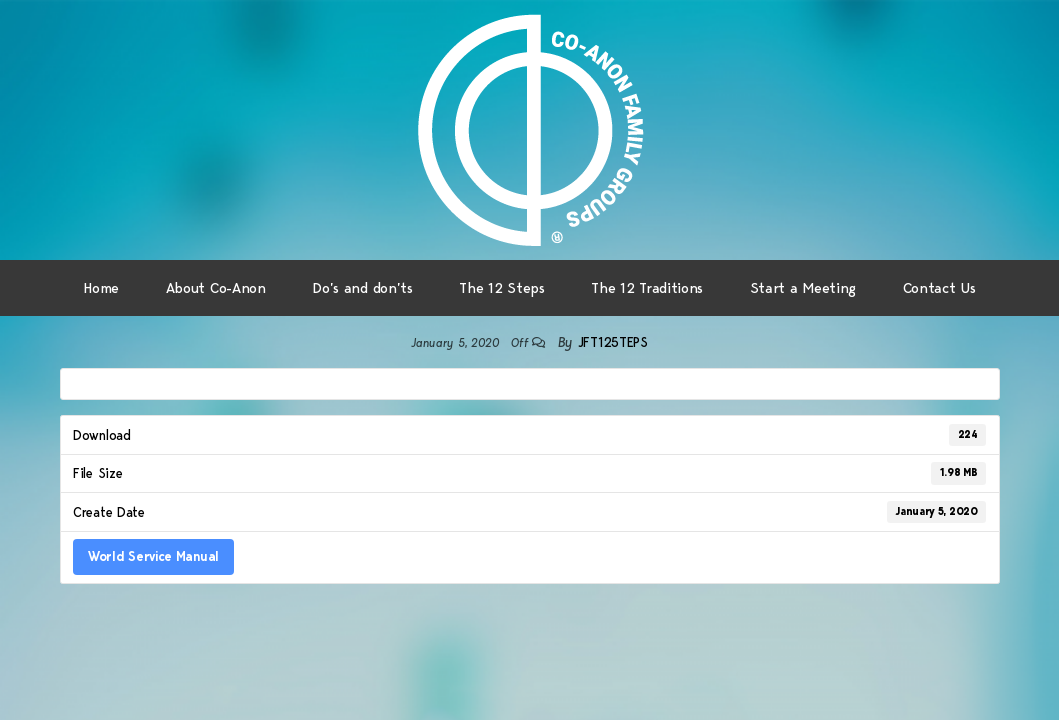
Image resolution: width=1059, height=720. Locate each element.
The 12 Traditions (647, 288)
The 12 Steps (501, 288)
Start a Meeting (803, 288)
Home (101, 288)
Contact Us (939, 288)
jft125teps (613, 342)
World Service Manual (153, 556)
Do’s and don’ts (362, 288)
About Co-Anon (216, 288)
